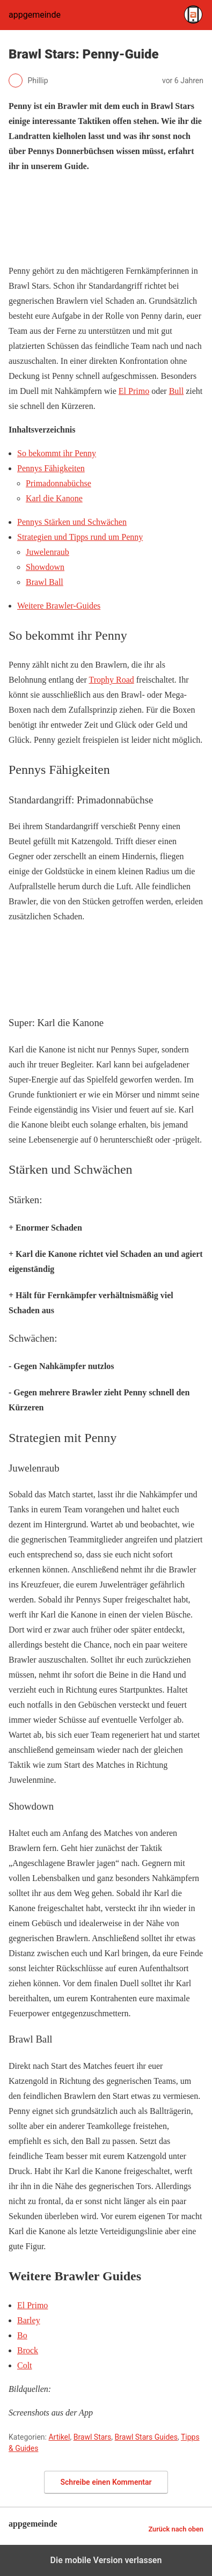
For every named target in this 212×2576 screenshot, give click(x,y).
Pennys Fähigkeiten (51, 468)
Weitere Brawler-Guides (58, 605)
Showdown (45, 567)
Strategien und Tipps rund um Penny (80, 536)
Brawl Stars (93, 2437)
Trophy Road (111, 679)
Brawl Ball (44, 582)
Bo (22, 2335)
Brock (27, 2350)
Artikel (59, 2437)
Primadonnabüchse (58, 483)
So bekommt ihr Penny (56, 453)
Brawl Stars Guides (146, 2437)
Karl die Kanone (54, 498)
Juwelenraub (47, 552)
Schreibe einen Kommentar (106, 2482)
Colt (24, 2365)
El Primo (32, 2305)
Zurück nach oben (175, 2529)
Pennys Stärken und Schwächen (72, 521)
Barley (28, 2320)
